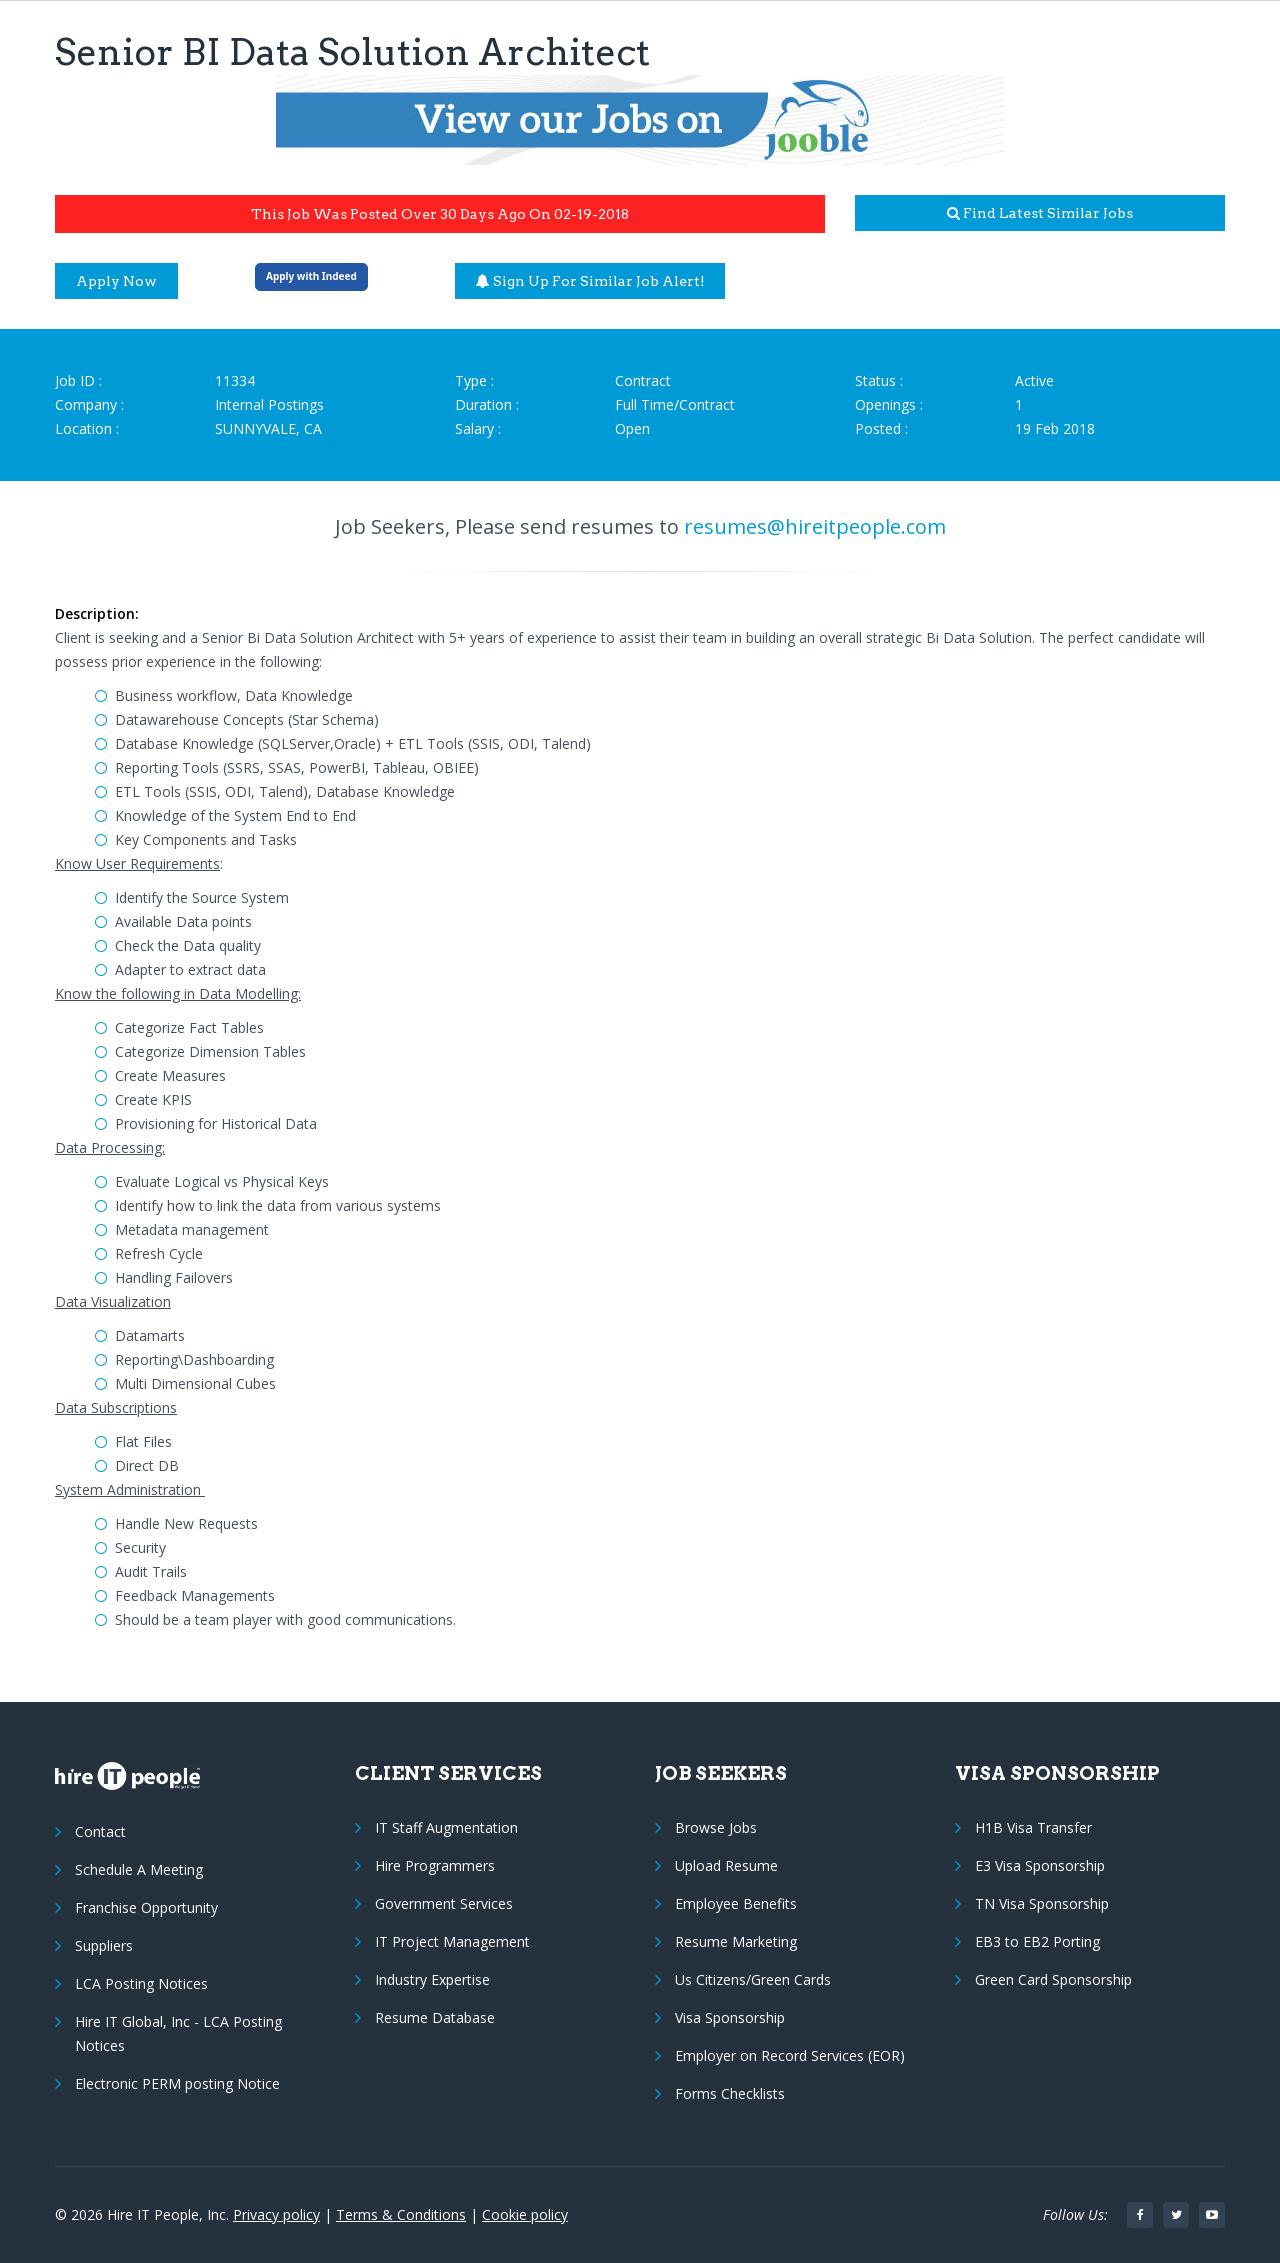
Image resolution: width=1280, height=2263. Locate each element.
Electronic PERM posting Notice (177, 2083)
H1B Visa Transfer (1033, 1827)
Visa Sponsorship (730, 2017)
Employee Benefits (736, 1903)
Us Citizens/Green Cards (753, 1979)
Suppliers (104, 1945)
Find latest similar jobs (1040, 213)
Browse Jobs (716, 1827)
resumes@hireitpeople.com (815, 526)
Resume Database (435, 2017)
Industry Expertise (432, 1979)
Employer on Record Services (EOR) (790, 2055)
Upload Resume (726, 1865)
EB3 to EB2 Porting (1037, 1941)
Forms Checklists (730, 2093)
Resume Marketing (736, 1941)
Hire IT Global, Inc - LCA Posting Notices (178, 2033)
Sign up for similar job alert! (590, 281)
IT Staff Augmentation (446, 1827)
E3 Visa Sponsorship (1040, 1865)
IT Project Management (452, 1941)
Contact (100, 1831)
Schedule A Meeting (139, 1869)
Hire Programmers (435, 1865)
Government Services (444, 1903)
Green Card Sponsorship (1053, 1979)
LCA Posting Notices (141, 1983)
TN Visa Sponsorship (1042, 1903)
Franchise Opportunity (146, 1907)
